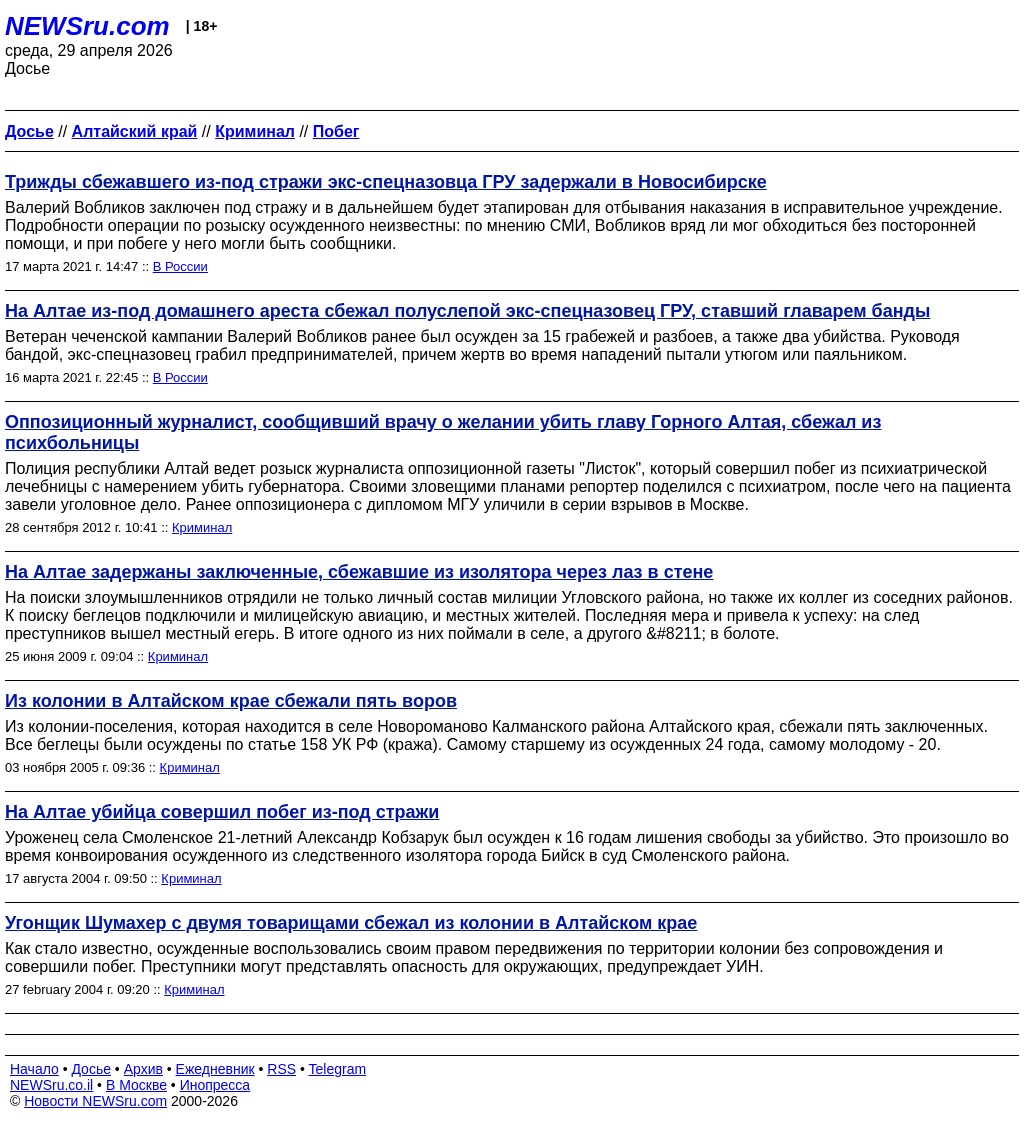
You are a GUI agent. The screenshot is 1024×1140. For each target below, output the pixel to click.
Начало (34, 1069)
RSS (281, 1069)
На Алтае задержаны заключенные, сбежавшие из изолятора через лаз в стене (359, 572)
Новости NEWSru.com (95, 1101)
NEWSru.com (87, 26)
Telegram (338, 1069)
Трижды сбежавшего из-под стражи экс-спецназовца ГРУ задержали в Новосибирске (386, 182)
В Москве (136, 1085)
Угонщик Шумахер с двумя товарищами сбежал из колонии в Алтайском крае (351, 923)
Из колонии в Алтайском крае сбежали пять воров (231, 701)
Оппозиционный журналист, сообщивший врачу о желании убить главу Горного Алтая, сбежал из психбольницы (443, 432)
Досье (91, 1069)
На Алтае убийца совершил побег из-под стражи (222, 812)
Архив (143, 1069)
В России (180, 266)
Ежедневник (215, 1069)
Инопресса (215, 1085)
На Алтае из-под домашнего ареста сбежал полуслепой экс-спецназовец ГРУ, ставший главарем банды (467, 311)
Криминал (202, 527)
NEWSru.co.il (51, 1085)
